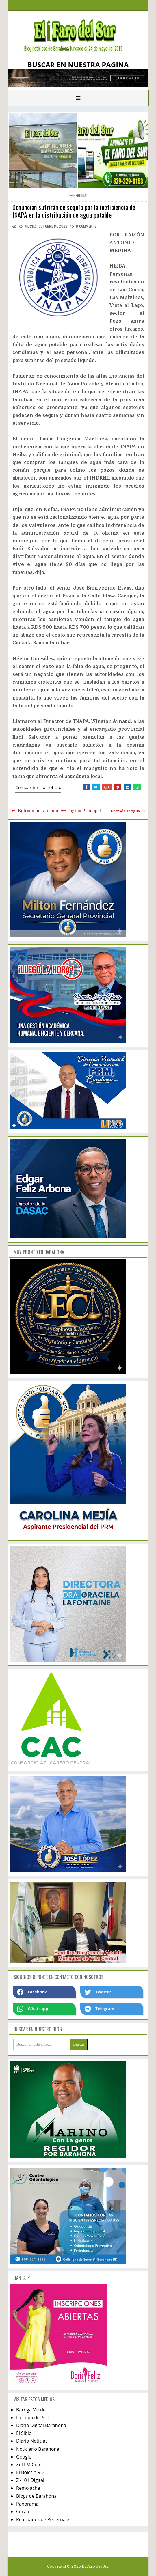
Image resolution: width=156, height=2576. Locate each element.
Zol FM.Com (29, 2464)
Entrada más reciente (40, 810)
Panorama (27, 2504)
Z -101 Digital (30, 2480)
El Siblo (23, 2433)
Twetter (98, 1992)
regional (80, 195)
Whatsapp (32, 2009)
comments (86, 226)
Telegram (99, 2009)
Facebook (32, 1992)
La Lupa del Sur (32, 2417)
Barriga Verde (31, 2410)
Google (23, 2457)
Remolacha (28, 2488)
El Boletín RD (30, 2472)
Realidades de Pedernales (43, 2519)
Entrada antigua (125, 811)
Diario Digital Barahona (41, 2425)
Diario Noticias (32, 2441)
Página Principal (84, 810)
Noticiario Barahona (37, 2449)
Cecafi (22, 2511)
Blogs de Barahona (36, 2496)
